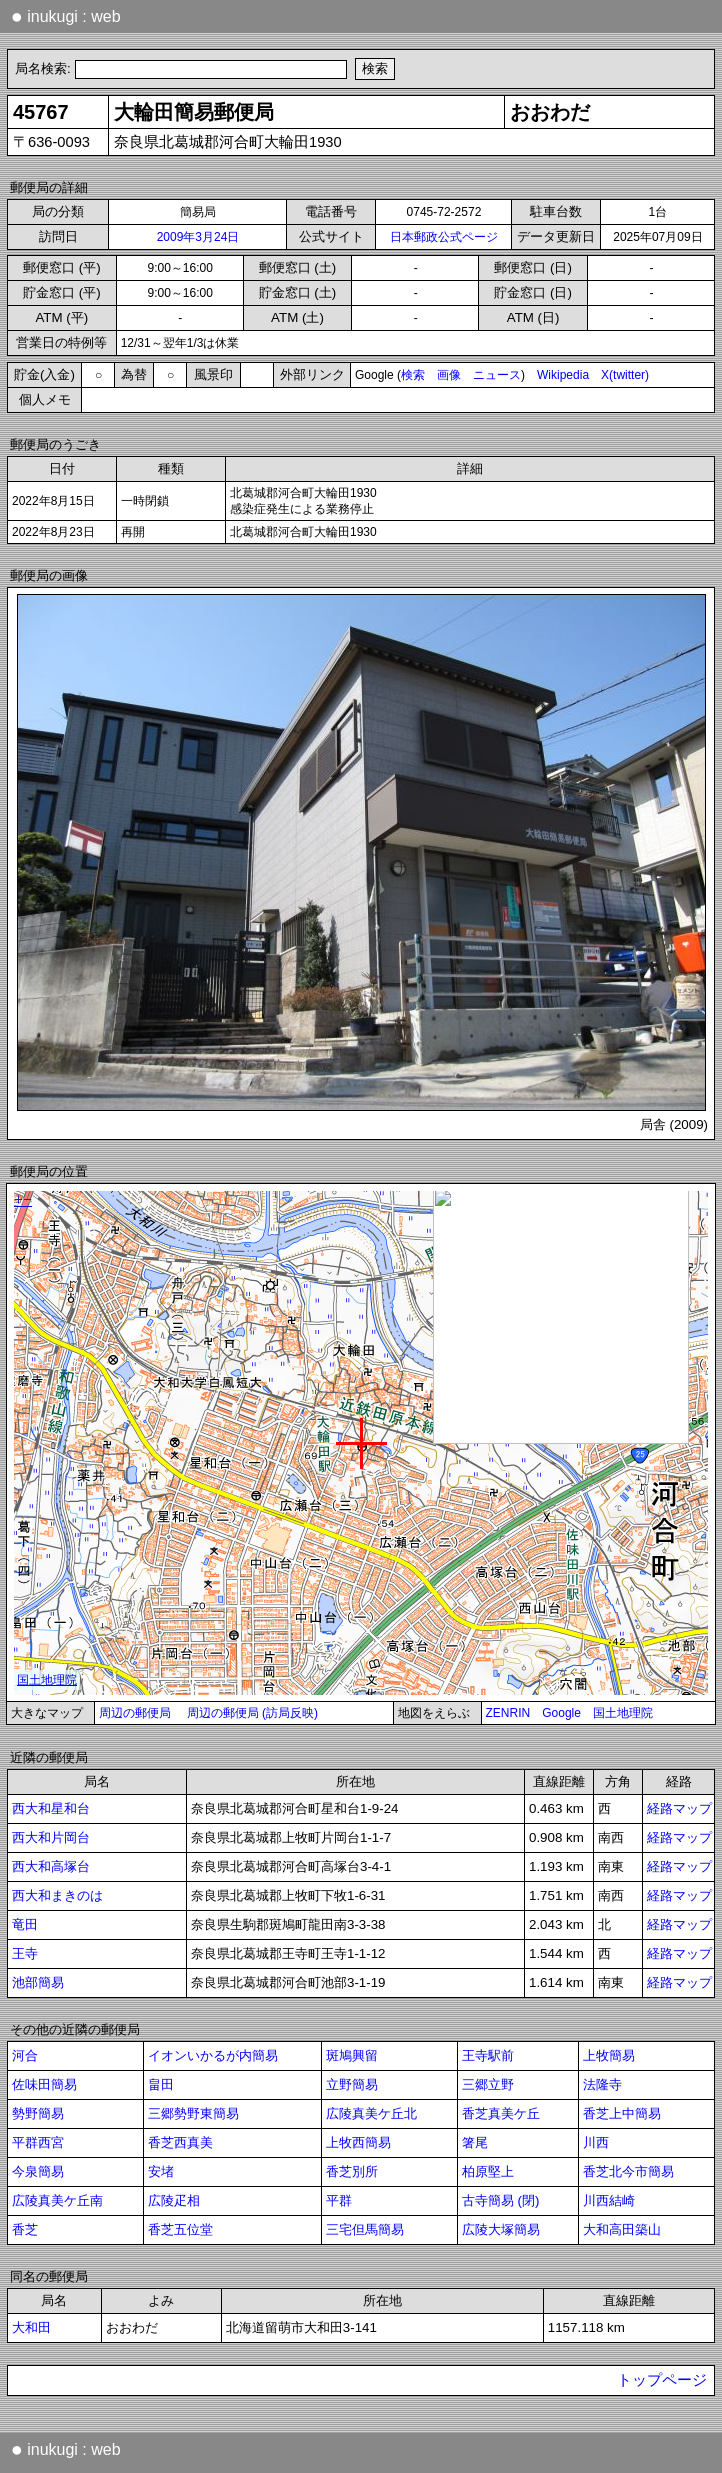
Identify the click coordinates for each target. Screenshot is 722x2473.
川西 (596, 2142)
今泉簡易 (38, 2171)
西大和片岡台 (51, 1837)
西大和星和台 (51, 1808)
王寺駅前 (488, 2055)
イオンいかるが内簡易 (213, 2055)
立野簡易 (352, 2084)
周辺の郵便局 (135, 1713)
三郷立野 (488, 2084)
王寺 (25, 1953)
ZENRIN (508, 1713)
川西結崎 (609, 2200)
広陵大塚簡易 (501, 2229)
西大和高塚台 (51, 1866)
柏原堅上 (488, 2171)
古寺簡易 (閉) (501, 2200)
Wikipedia (563, 375)
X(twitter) (625, 375)
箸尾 (475, 2142)
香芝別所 (352, 2171)
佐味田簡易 (44, 2084)
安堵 (161, 2171)
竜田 (25, 1924)
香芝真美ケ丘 (501, 2113)
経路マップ (679, 1808)
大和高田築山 (622, 2229)
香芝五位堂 (180, 2229)
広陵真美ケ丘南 (57, 2200)
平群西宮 (38, 2142)
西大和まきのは (57, 1895)
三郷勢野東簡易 (193, 2113)
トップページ (662, 2380)
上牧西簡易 (358, 2142)
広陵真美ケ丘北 (371, 2113)
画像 (449, 375)
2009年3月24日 (198, 237)
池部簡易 (38, 1982)
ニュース (497, 375)
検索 (413, 375)
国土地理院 (623, 1713)
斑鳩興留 (352, 2055)
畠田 (161, 2084)
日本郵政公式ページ (444, 237)
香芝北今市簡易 (628, 2171)
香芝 (25, 2229)
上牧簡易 (609, 2055)
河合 (25, 2055)
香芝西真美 (180, 2142)
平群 (339, 2200)
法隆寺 (602, 2084)
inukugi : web (66, 16)
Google (561, 1713)
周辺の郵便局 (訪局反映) (252, 1713)
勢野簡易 (38, 2113)
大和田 (31, 2327)
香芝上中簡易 (622, 2113)
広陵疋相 (174, 2200)
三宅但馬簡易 (365, 2229)
